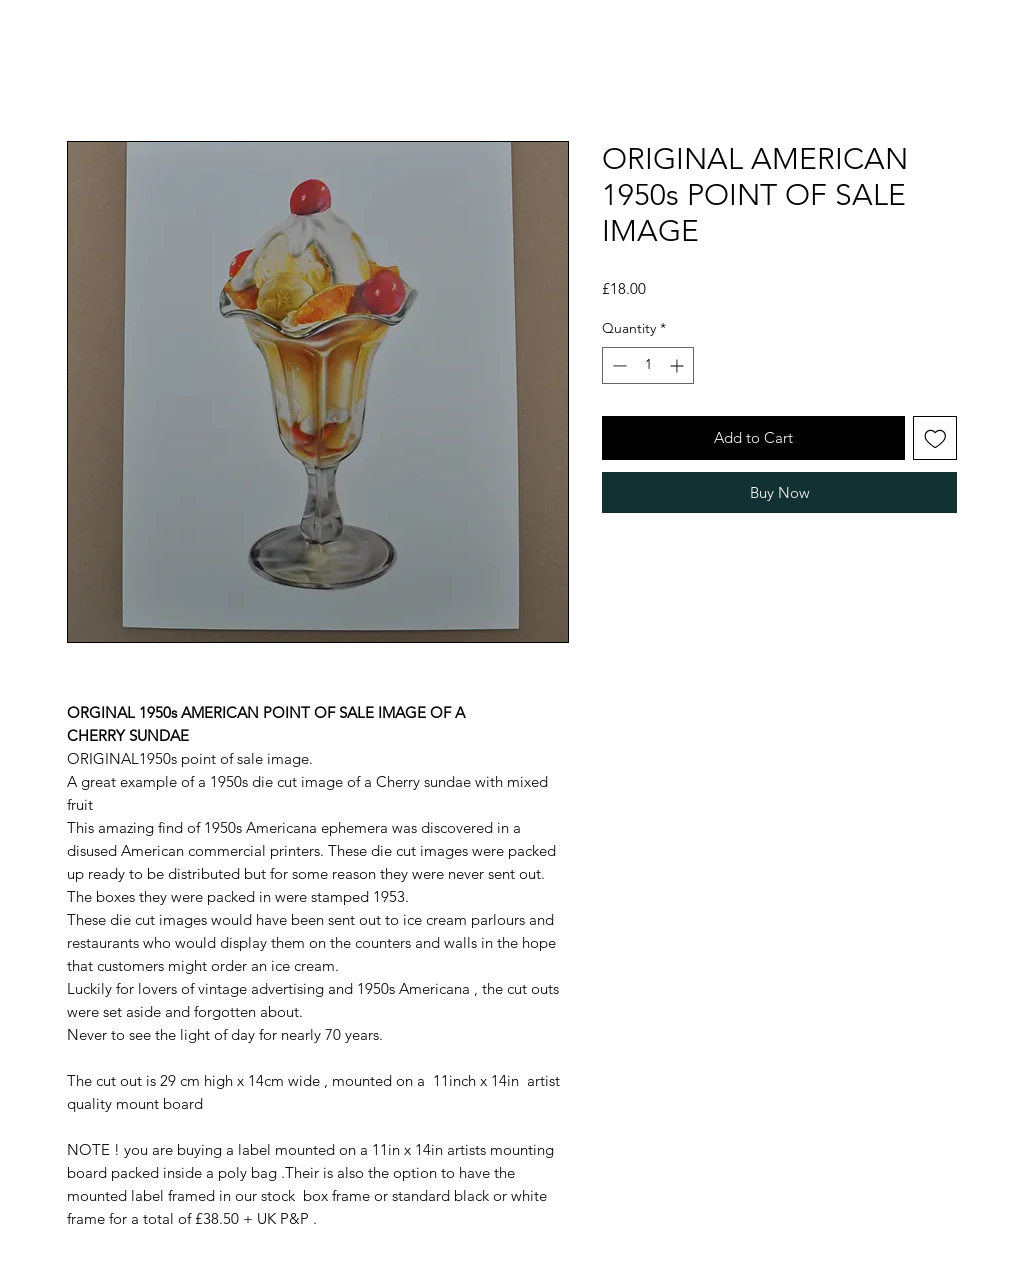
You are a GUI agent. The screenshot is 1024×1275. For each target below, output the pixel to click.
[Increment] (678, 365)
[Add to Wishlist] (935, 438)
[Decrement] (617, 365)
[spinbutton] (648, 365)
